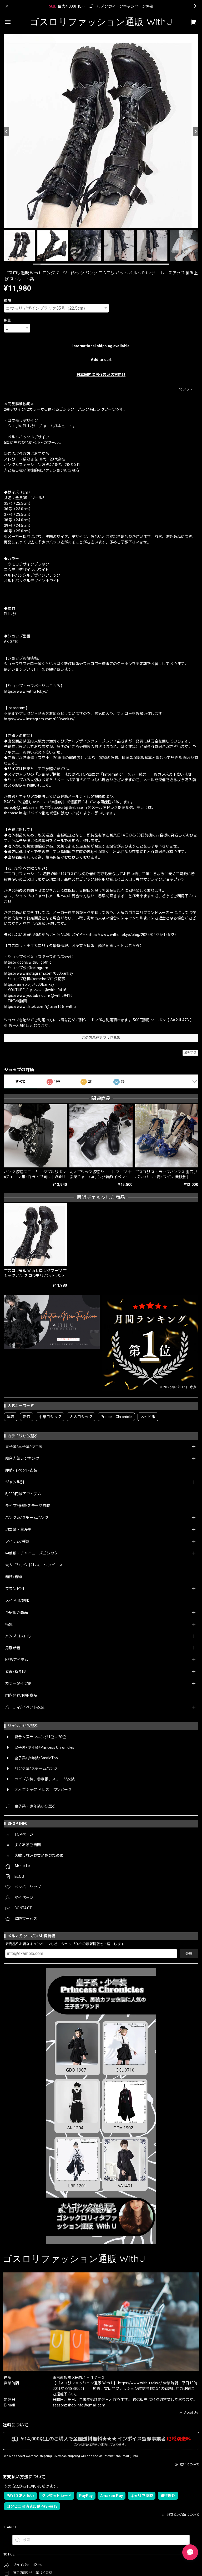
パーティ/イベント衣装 (25, 1707)
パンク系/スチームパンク (26, 1517)
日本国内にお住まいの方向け (101, 375)
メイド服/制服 (17, 1600)
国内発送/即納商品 (21, 1695)
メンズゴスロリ (18, 1636)
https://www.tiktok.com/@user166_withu (40, 1006)
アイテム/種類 (17, 1541)
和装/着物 (13, 1577)
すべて (20, 1081)
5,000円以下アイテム (23, 1494)
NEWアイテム (16, 1660)
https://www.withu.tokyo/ (26, 691)
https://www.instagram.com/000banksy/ (39, 719)
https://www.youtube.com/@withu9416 (38, 995)
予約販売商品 (16, 1612)
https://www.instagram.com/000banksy (38, 973)
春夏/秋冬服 (15, 1672)
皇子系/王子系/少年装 (24, 1446)
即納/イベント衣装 (21, 1470)
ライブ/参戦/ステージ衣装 (27, 1506)
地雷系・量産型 (18, 1529)
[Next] (195, 131)
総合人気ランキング (22, 1458)
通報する (190, 1052)
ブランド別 (14, 1589)
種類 (7, 300)
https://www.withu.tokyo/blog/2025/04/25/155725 (132, 935)
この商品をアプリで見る (101, 1038)
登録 (188, 1954)
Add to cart (101, 359)
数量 (7, 320)
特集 (9, 1624)
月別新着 (12, 1648)
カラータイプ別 (18, 1683)
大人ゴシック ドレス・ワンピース (34, 1565)
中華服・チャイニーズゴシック (31, 1553)
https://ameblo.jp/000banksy (29, 984)
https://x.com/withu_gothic (27, 962)
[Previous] (6, 131)
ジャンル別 (14, 1482)
